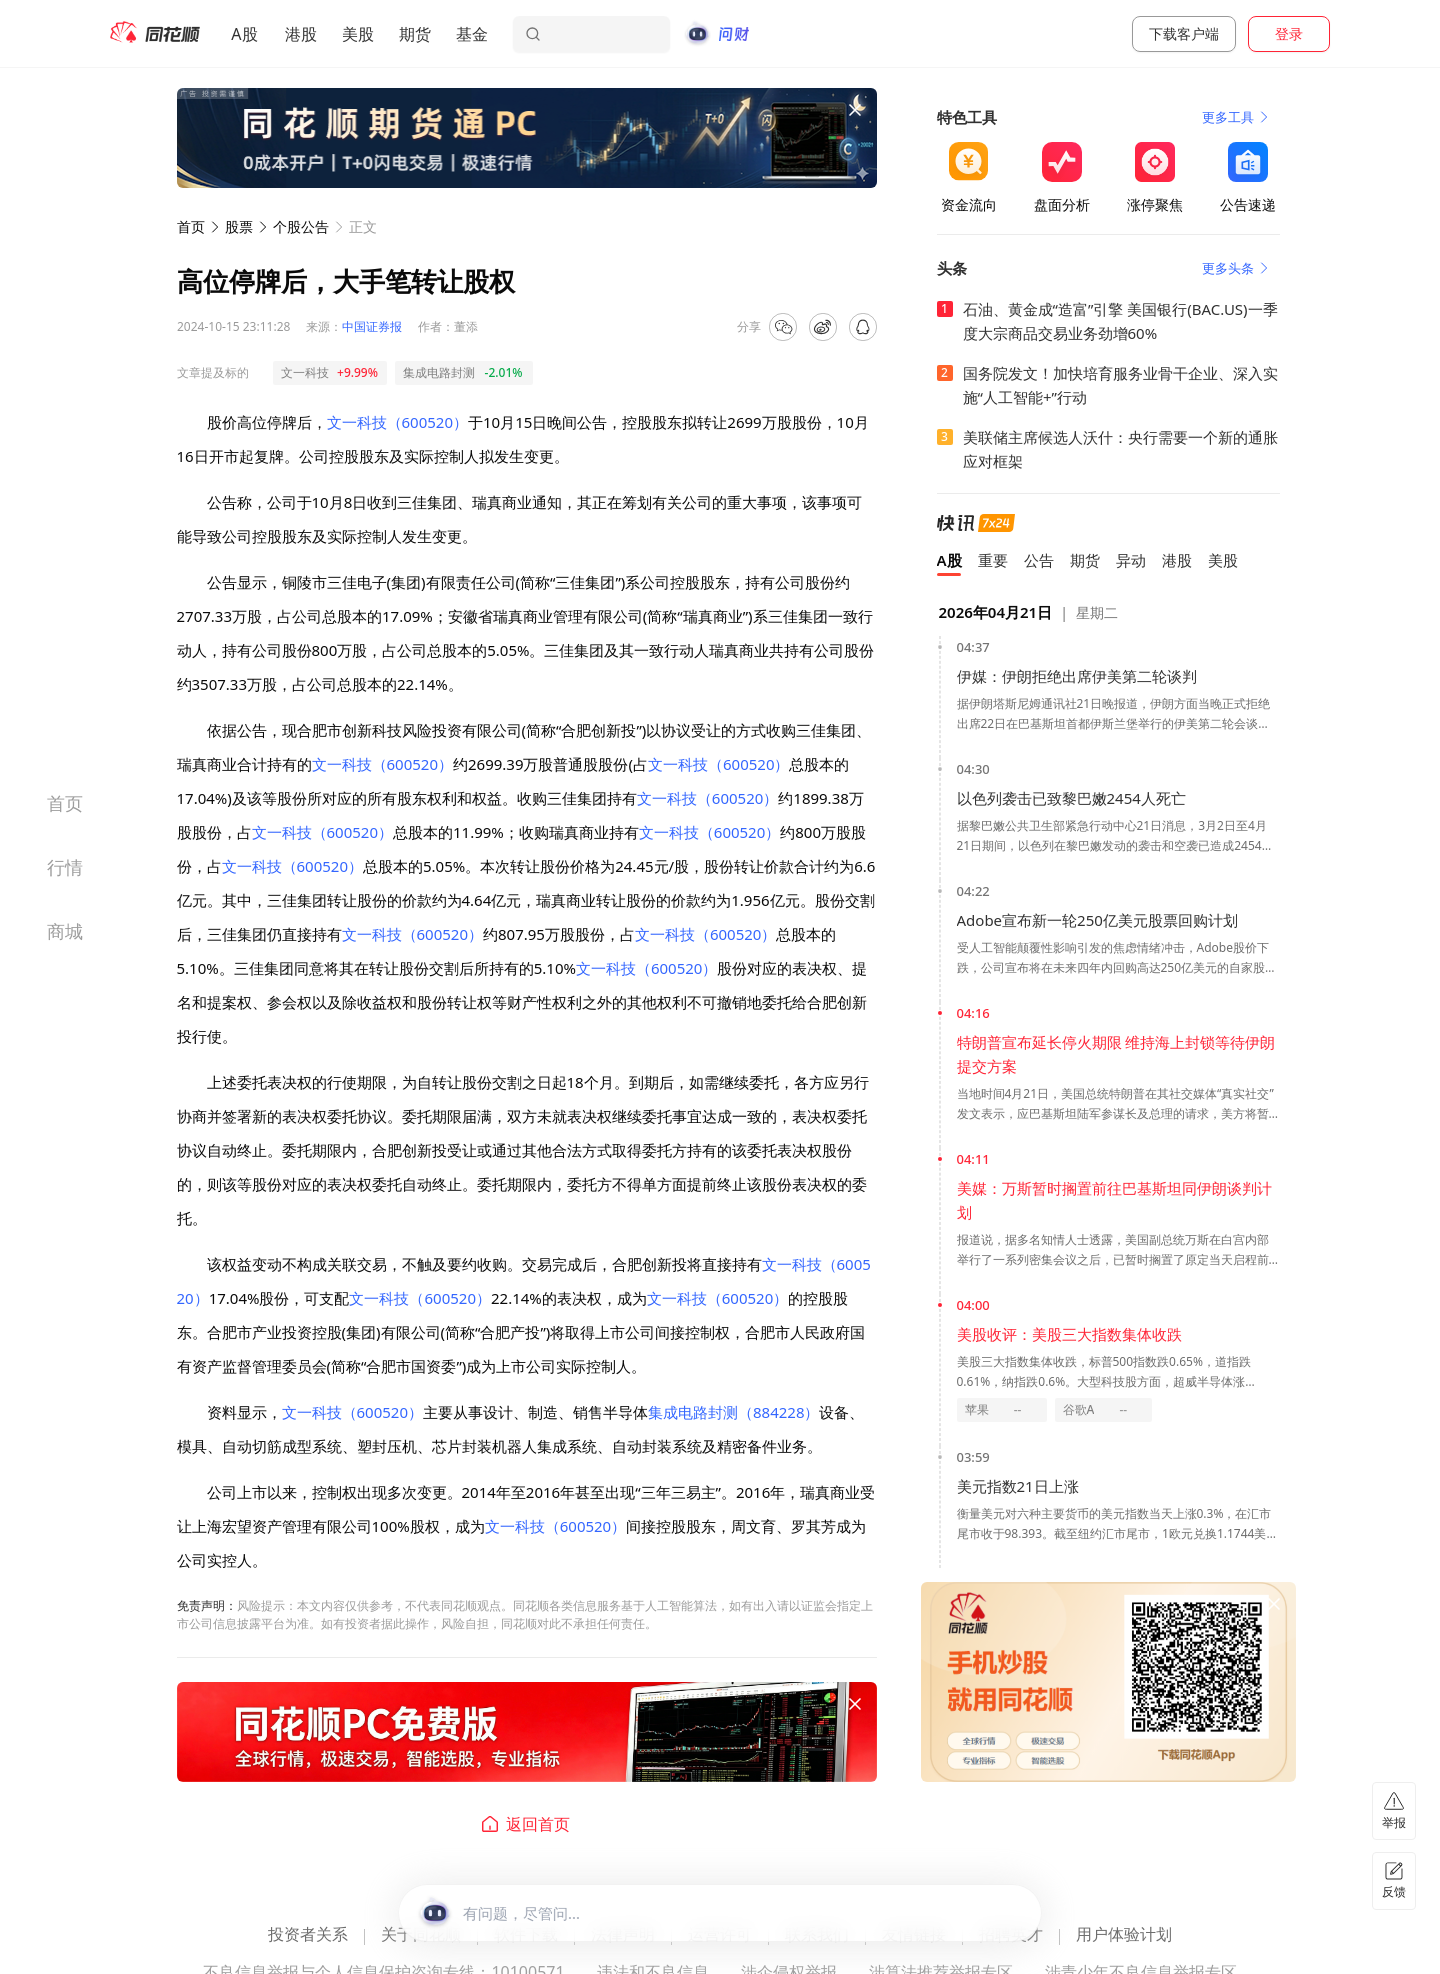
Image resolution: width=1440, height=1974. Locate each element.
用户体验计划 (1124, 1935)
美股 (358, 34)
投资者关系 (308, 1935)
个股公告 (301, 226)
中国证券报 (372, 326)
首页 (191, 226)
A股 (244, 34)
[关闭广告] (855, 110)
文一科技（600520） (397, 422)
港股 (301, 34)
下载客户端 (1184, 33)
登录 (1289, 33)
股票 (239, 226)
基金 (472, 34)
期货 (415, 34)
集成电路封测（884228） (733, 1412)
